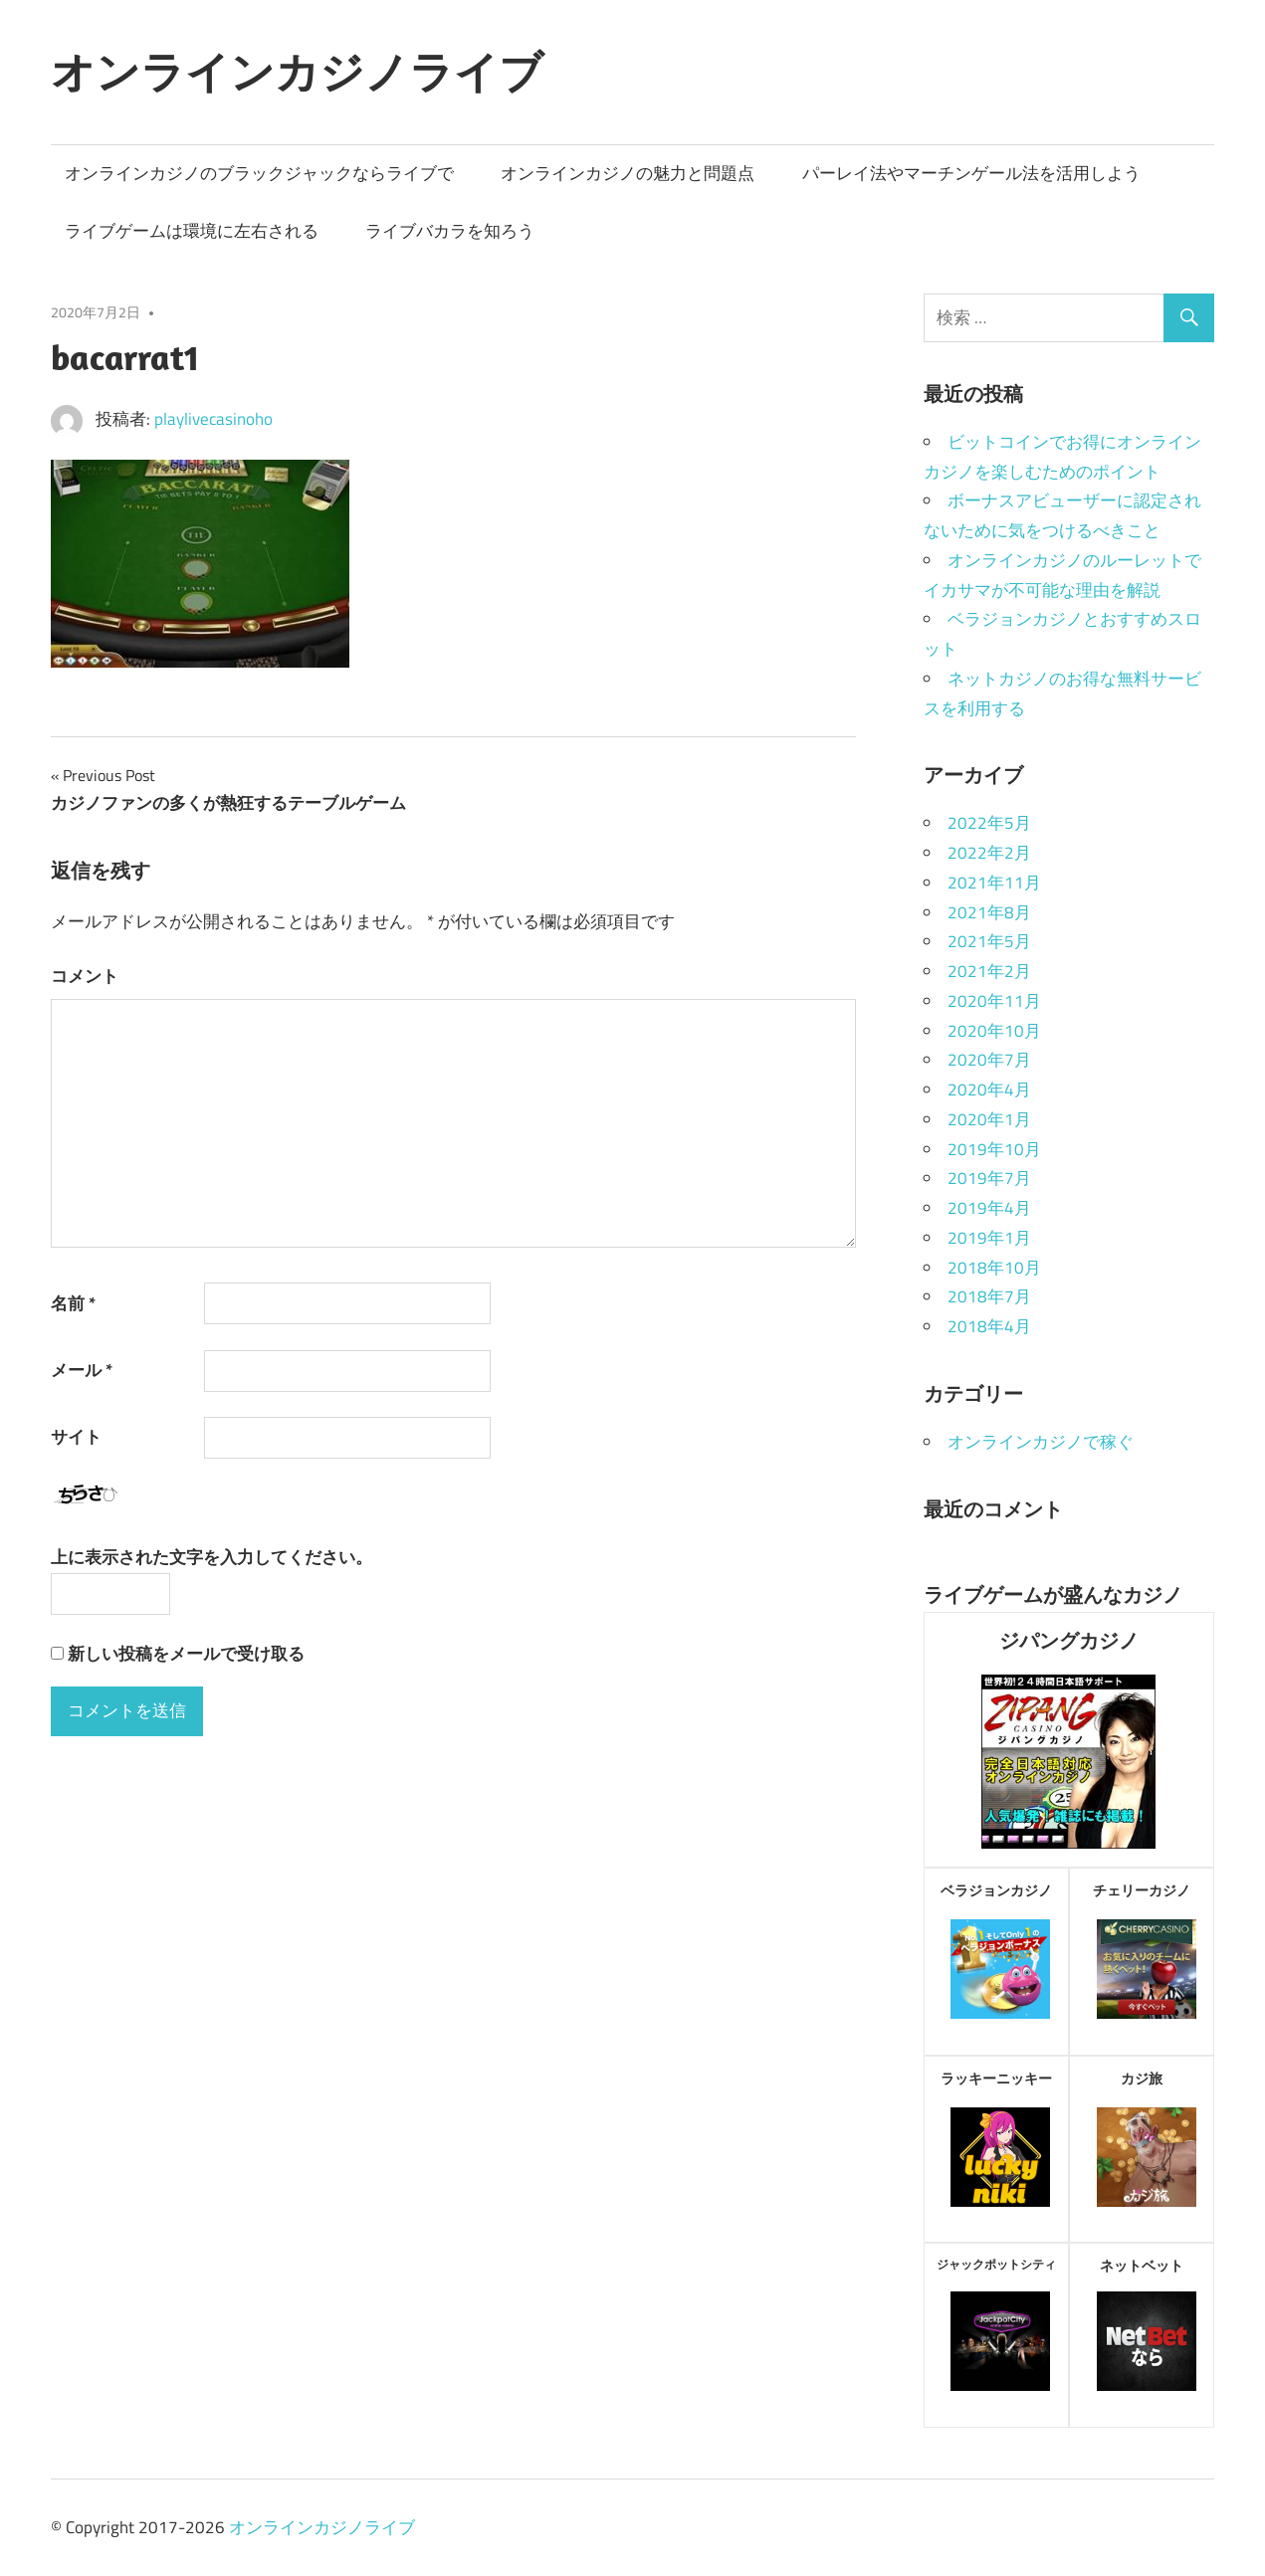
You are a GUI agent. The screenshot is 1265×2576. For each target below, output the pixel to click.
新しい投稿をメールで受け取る (186, 1654)
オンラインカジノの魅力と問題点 (627, 173)
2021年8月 (989, 912)
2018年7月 (989, 1296)
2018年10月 (994, 1268)
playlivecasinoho (213, 419)
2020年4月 (989, 1089)
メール (81, 1370)
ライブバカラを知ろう (449, 231)
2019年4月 (989, 1208)
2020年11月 (994, 1001)
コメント (84, 976)
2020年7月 (989, 1060)
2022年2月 (989, 853)
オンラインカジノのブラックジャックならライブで (259, 173)
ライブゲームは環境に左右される (191, 231)
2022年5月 (989, 823)
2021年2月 (989, 971)
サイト (76, 1437)
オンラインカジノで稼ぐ (1041, 1442)
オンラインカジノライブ (297, 72)
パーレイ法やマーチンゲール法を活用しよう (971, 173)
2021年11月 (994, 882)
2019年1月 (989, 1238)
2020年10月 (994, 1031)
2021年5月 (989, 941)
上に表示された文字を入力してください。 (211, 1557)
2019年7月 (989, 1178)
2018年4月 (989, 1326)
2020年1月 (989, 1119)
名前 (73, 1303)
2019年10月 (994, 1149)
